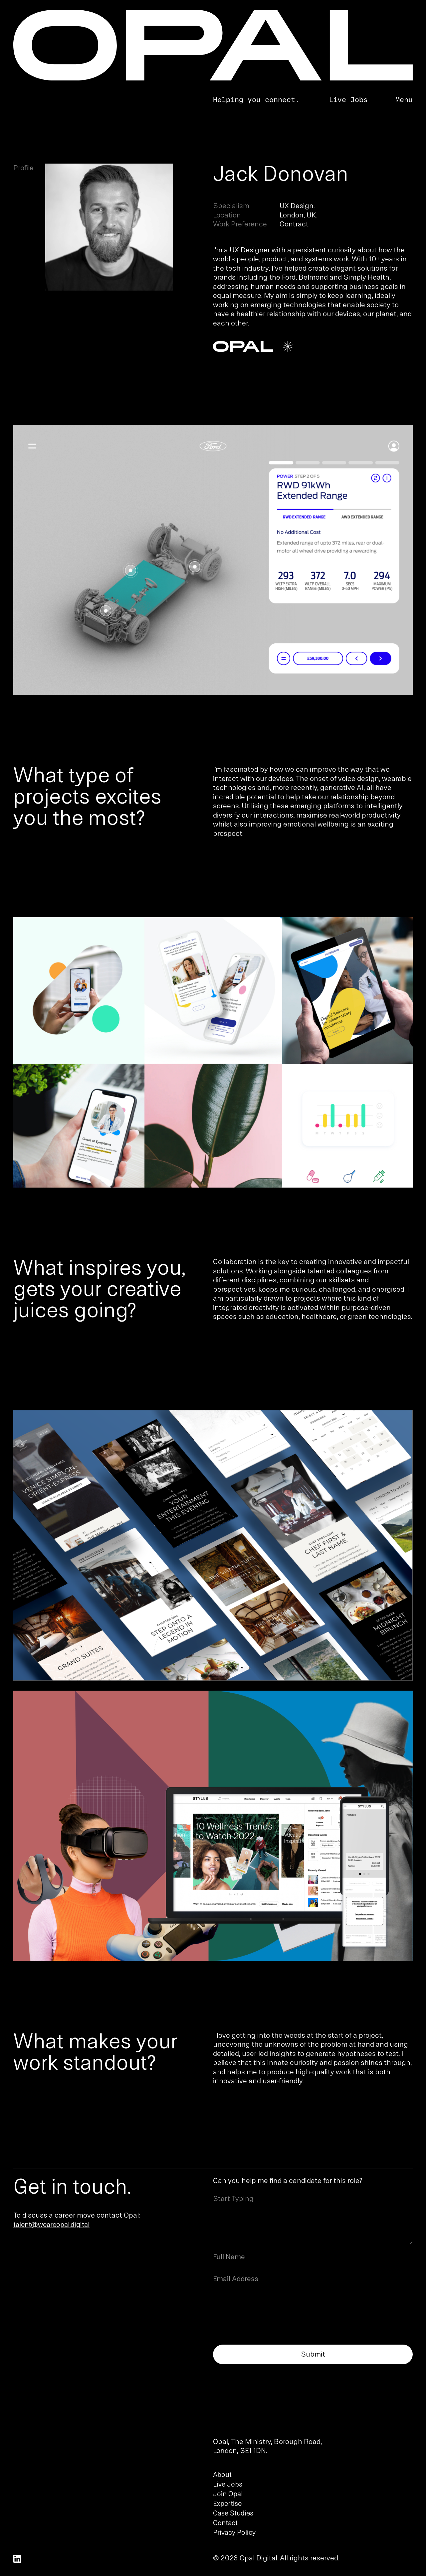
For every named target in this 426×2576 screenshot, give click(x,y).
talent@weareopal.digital (51, 2225)
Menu (404, 99)
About (222, 2474)
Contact (225, 2522)
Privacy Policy (234, 2532)
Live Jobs (348, 99)
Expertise (227, 2503)
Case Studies (233, 2513)
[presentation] (263, 2305)
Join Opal (228, 2494)
